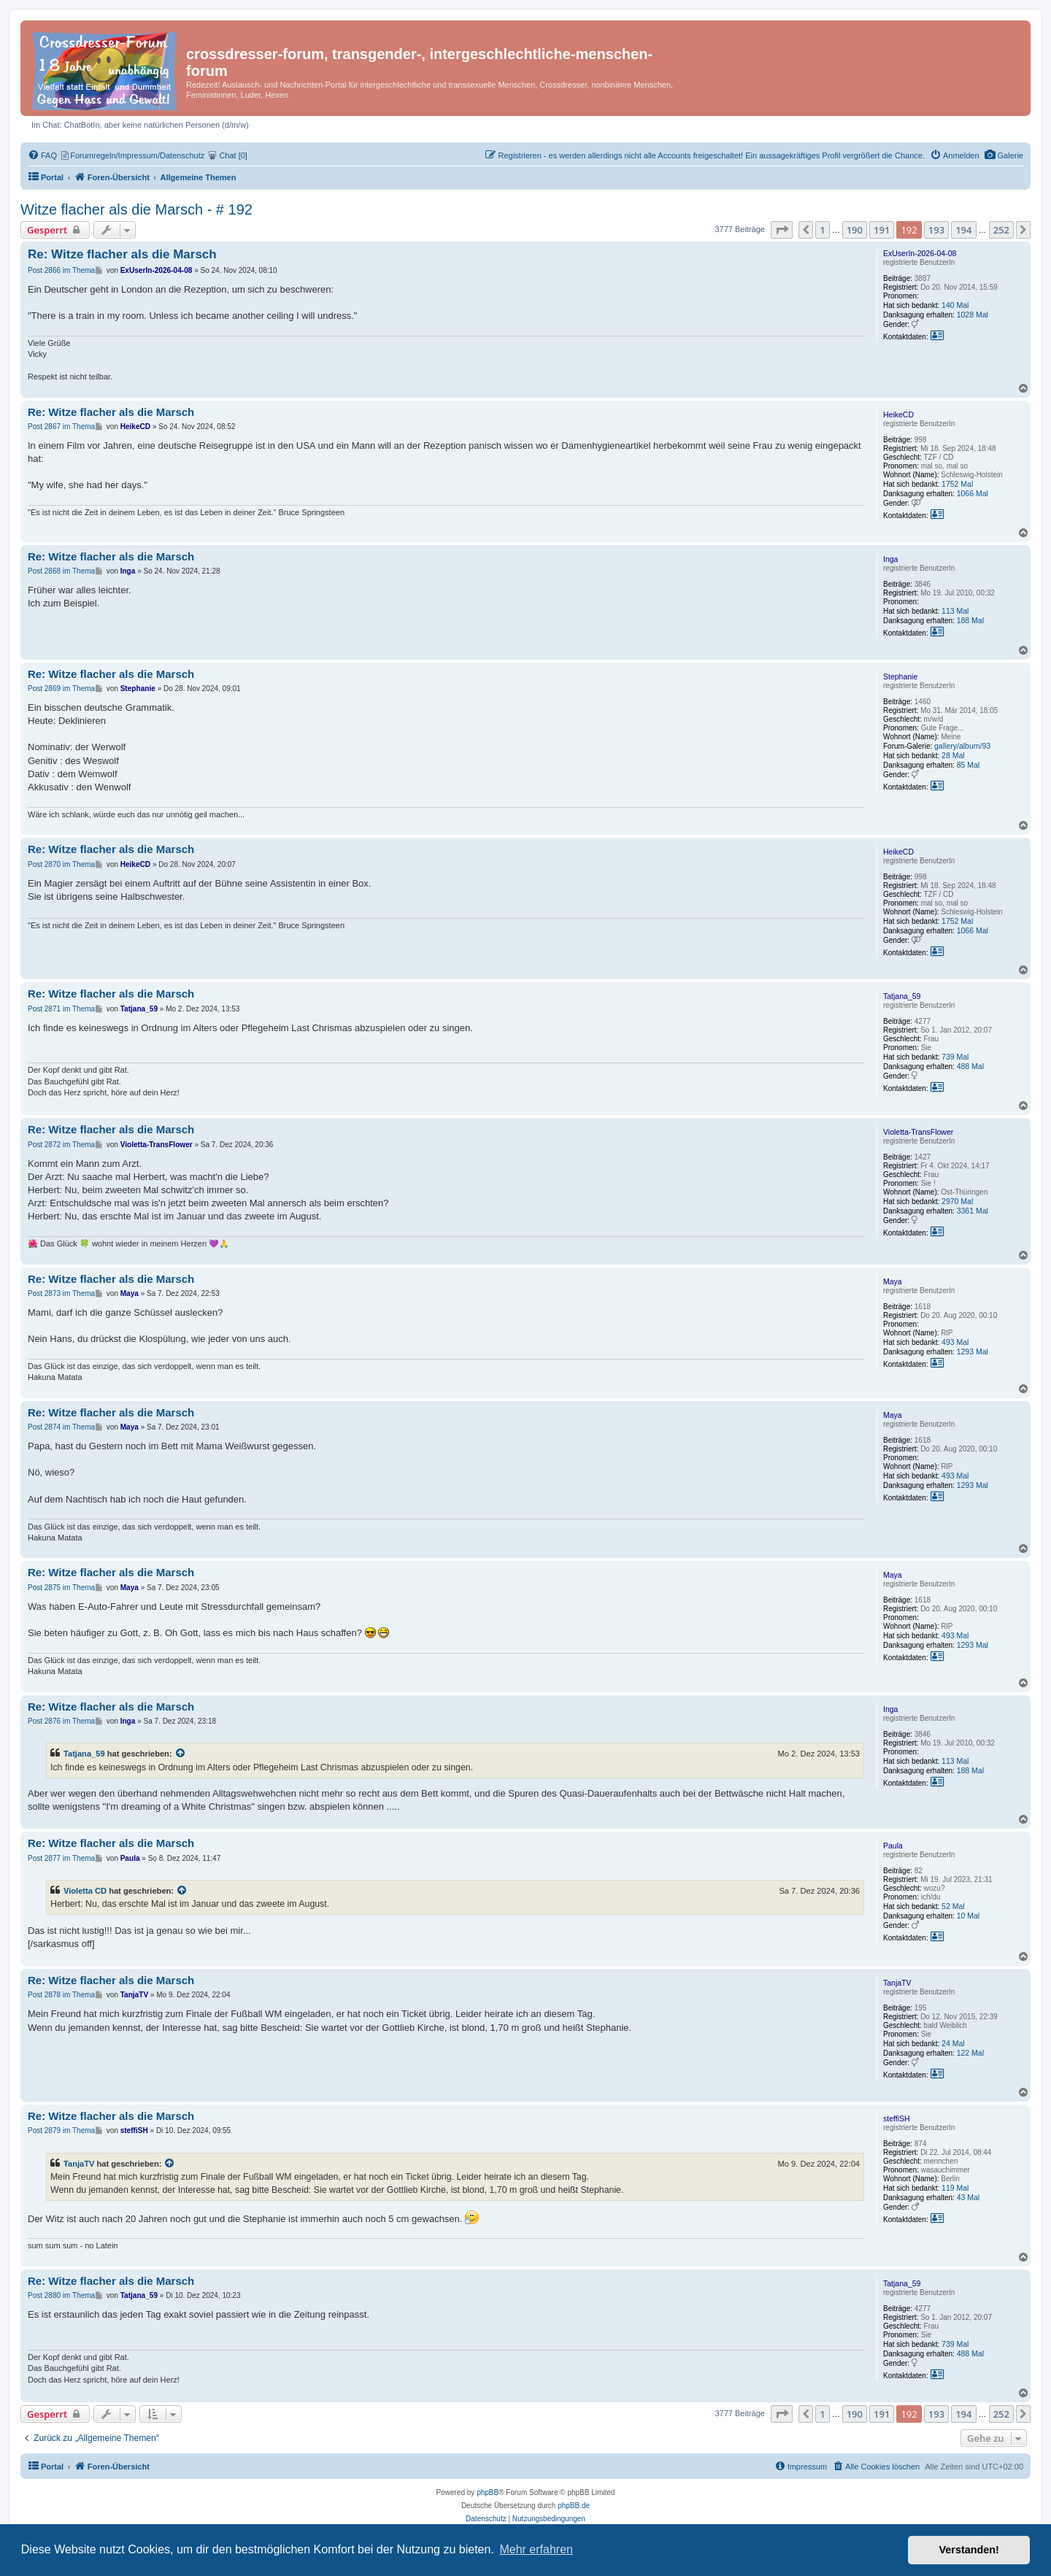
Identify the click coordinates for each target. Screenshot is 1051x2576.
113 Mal (955, 610)
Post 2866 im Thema (61, 270)
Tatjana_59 (901, 996)
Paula (893, 1845)
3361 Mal (972, 1210)
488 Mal (970, 1066)
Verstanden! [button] (969, 2550)
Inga (890, 559)
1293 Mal (972, 1351)
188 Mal (970, 620)
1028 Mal (972, 314)
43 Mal (968, 2197)
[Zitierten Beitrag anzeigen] (181, 1753)
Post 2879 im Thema (61, 2130)
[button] (782, 230)
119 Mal (955, 2187)
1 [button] (822, 229)
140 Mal (955, 305)
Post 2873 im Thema (61, 1293)
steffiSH (896, 2118)
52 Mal (953, 1906)
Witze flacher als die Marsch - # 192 (136, 209)
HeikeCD (898, 414)
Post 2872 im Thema (61, 1145)
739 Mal (955, 1056)
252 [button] (1001, 229)
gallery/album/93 (962, 745)
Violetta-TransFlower (918, 1131)
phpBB (487, 2492)
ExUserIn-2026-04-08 (919, 253)
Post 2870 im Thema (61, 864)
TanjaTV (897, 1982)
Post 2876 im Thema (61, 1721)
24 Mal (953, 2043)
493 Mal (955, 1342)
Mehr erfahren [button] (536, 2549)
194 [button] (963, 229)
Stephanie (900, 676)
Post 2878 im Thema (61, 1995)
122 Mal (970, 2052)
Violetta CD (85, 1890)
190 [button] (855, 229)
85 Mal (968, 764)
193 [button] (936, 229)
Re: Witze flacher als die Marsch (122, 254)
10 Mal (968, 1915)
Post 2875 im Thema (61, 1588)
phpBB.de (574, 2506)
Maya (892, 1281)
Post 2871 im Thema (61, 1009)
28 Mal (953, 755)
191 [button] (882, 229)
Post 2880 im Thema (61, 2295)
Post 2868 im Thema (61, 571)
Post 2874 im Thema (61, 1427)
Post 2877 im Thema (61, 1858)
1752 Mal (957, 483)
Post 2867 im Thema (61, 427)
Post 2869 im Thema (61, 689)
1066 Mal (972, 493)
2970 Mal (957, 1201)
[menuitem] (1004, 155)
